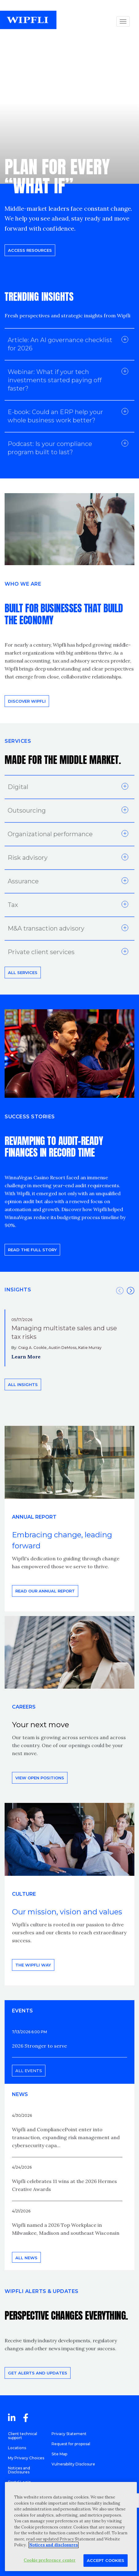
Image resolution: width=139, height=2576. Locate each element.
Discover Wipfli (27, 701)
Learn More (26, 1357)
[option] (69, 1337)
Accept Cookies (105, 2560)
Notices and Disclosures (19, 2470)
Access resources (30, 250)
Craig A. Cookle (32, 1347)
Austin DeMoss (62, 1347)
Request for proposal (71, 2444)
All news (26, 2257)
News (20, 2094)
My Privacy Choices (26, 2458)
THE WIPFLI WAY (33, 1964)
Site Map (59, 2454)
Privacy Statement (69, 2433)
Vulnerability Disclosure (73, 2464)
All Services (22, 972)
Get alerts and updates (37, 2372)
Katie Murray (90, 1347)
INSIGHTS (18, 1290)
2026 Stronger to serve (39, 2046)
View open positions (39, 1777)
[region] (71, 2526)
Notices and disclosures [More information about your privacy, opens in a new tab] (53, 2545)
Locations (17, 2448)
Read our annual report (45, 1590)
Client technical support (22, 2435)
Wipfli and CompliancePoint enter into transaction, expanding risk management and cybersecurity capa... (66, 2137)
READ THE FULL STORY (32, 1249)
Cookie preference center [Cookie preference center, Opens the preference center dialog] (49, 2560)
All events (28, 2070)
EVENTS (22, 2011)
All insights (23, 1384)
